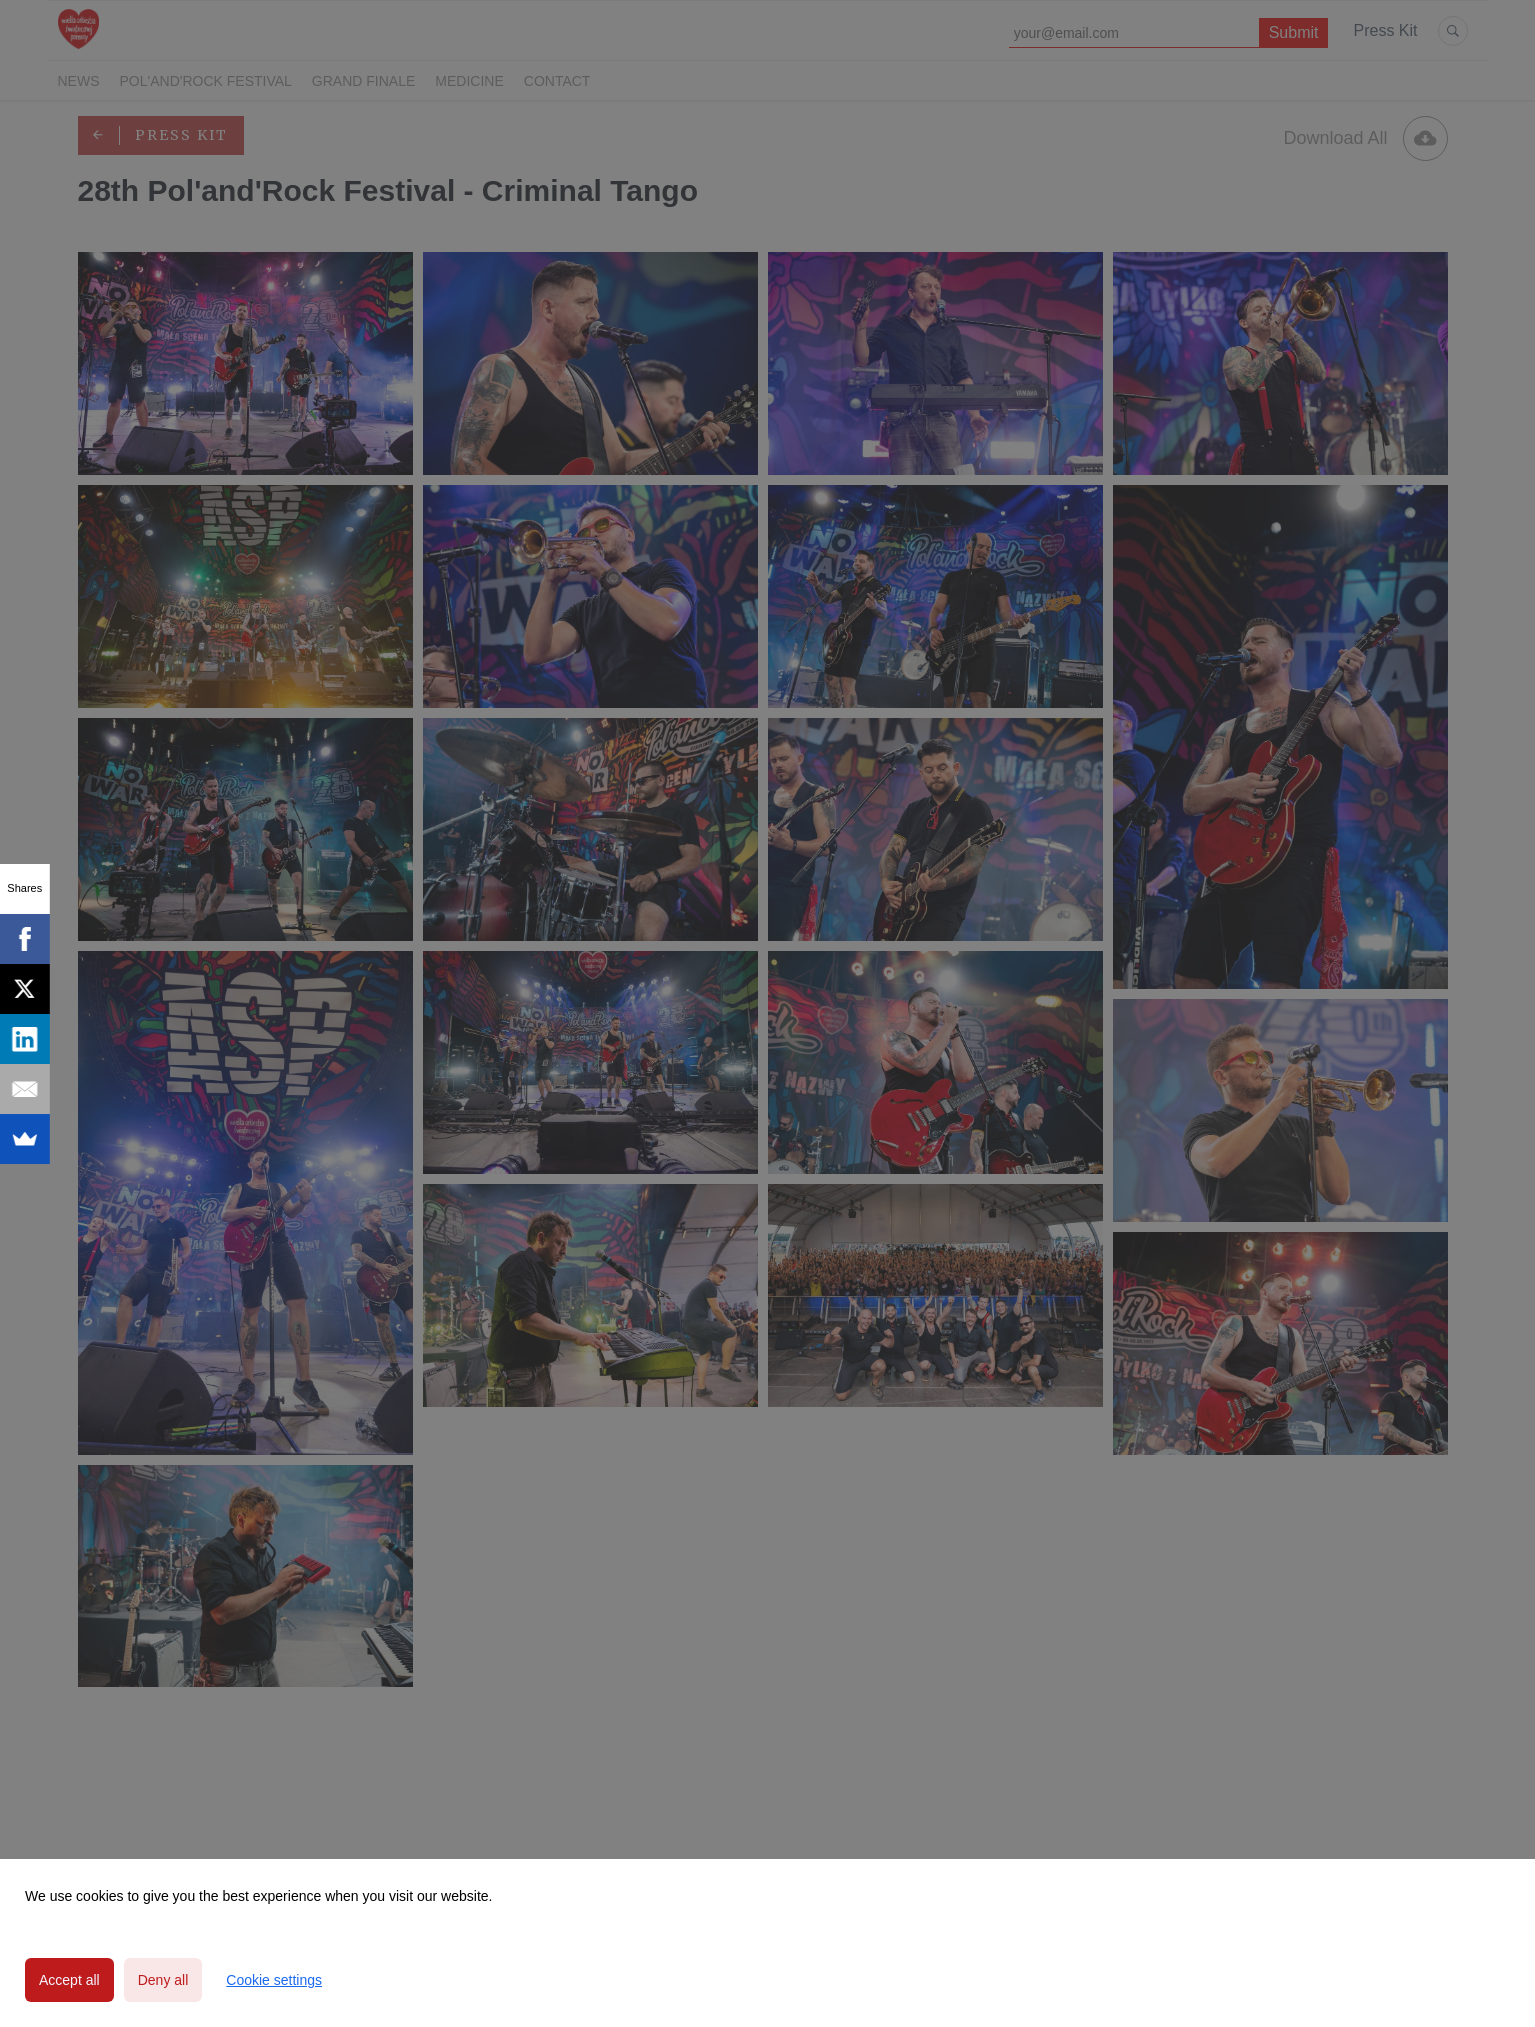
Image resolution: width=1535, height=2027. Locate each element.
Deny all (163, 1980)
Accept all (69, 1980)
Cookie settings (274, 1980)
